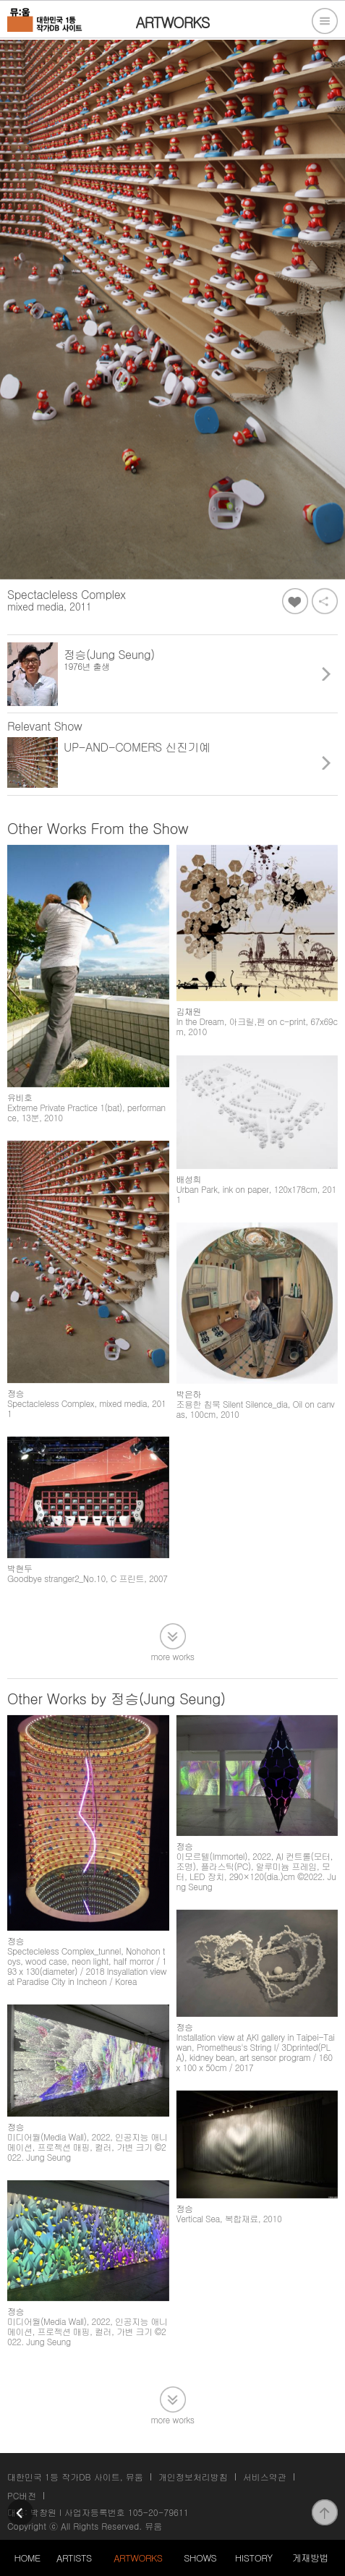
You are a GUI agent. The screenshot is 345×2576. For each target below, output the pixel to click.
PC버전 (21, 2495)
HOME (27, 2557)
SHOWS (200, 2557)
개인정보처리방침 (193, 2476)
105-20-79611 (158, 2512)
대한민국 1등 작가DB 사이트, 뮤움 (75, 2476)
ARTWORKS (138, 2557)
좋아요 (295, 601)
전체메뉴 (325, 21)
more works (173, 1655)
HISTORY (254, 2557)
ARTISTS (74, 2557)
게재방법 (310, 2557)
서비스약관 (264, 2476)
